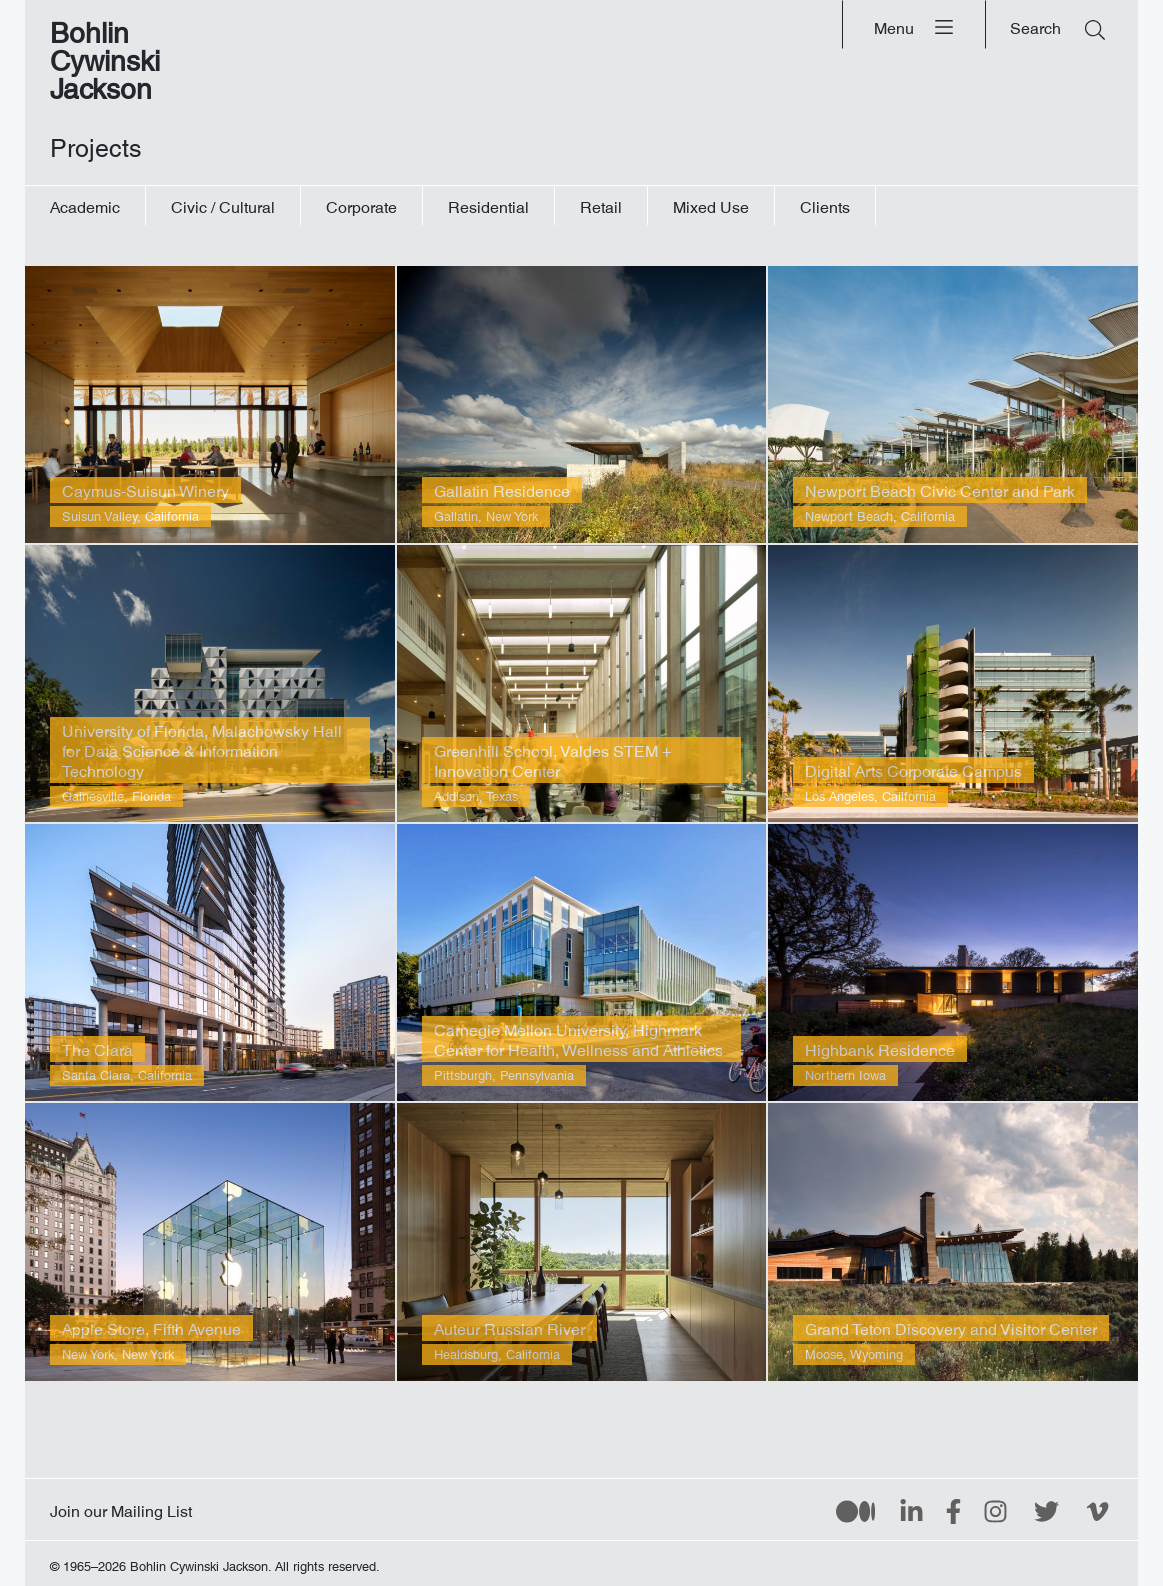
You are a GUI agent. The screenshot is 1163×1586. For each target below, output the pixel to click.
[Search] (1057, 24)
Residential (488, 204)
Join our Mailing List (121, 1507)
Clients (825, 204)
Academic (85, 204)
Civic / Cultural (223, 204)
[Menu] (914, 24)
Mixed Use (711, 204)
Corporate (361, 204)
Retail (601, 204)
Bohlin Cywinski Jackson (105, 54)
